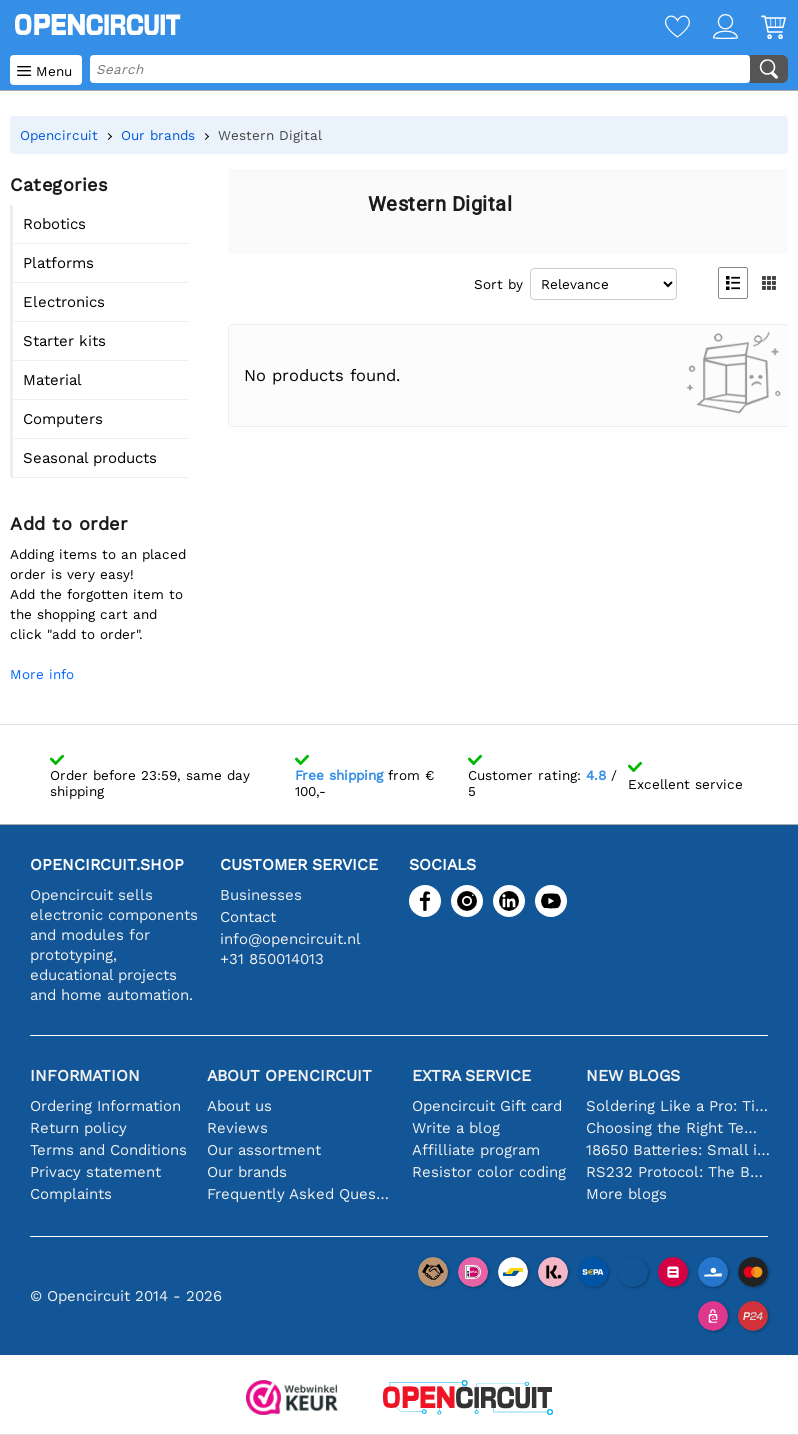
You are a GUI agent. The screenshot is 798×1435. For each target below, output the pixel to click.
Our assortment (264, 1150)
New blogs (633, 1075)
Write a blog (456, 1128)
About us (239, 1106)
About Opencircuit (289, 1075)
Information (85, 1075)
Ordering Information (105, 1106)
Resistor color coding (489, 1172)
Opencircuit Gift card (487, 1106)
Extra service (471, 1075)
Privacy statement (95, 1172)
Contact (248, 917)
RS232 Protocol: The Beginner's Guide (678, 1172)
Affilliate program (476, 1150)
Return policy (78, 1128)
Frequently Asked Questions (299, 1194)
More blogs (626, 1194)
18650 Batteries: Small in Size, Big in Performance (678, 1150)
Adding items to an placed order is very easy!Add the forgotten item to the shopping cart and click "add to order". (98, 594)
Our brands (247, 1172)
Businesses (261, 895)
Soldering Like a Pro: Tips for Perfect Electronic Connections (678, 1106)
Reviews (237, 1128)
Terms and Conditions (108, 1150)
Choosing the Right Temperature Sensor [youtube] (678, 1128)
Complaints (71, 1194)
